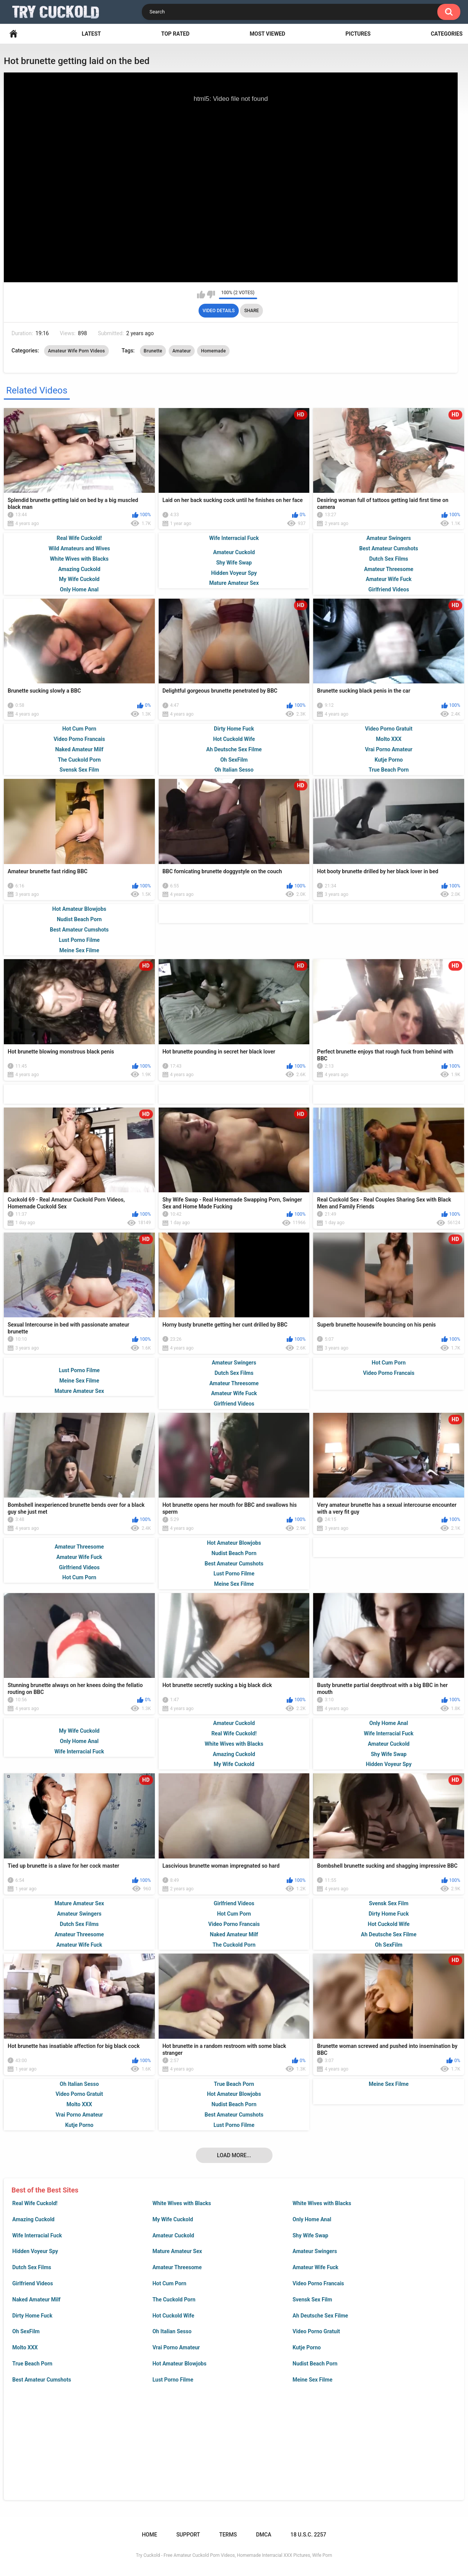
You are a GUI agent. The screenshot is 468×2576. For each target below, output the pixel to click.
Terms (228, 2535)
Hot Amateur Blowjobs (180, 2363)
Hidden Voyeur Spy (35, 2251)
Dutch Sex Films (31, 2267)
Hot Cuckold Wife (173, 2316)
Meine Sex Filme (312, 2380)
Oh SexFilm (26, 2331)
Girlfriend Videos (32, 2283)
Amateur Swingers (314, 2251)
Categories (447, 34)
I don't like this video (211, 294)
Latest (91, 34)
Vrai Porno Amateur (176, 2347)
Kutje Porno (306, 2347)
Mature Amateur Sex (177, 2251)
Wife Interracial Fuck (37, 2235)
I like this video (201, 294)
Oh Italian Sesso (172, 2331)
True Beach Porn (32, 2363)
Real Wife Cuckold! (34, 2203)
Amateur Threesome (177, 2267)
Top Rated (175, 34)
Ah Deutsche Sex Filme (320, 2316)
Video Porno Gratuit (316, 2331)
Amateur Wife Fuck (315, 2267)
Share (251, 310)
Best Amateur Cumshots (41, 2380)
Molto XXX (25, 2347)
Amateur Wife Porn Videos (76, 351)
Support (188, 2535)
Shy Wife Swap (310, 2235)
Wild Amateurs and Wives (79, 548)
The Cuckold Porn (174, 2299)
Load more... (234, 2155)
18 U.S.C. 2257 (308, 2535)
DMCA (263, 2535)
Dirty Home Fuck (32, 2316)
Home (13, 34)
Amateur (181, 351)
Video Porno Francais (318, 2283)
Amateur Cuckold (173, 2235)
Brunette (153, 351)
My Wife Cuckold (173, 2219)
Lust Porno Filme (173, 2380)
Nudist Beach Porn (314, 2363)
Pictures (357, 34)
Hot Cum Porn (169, 2283)
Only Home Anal (311, 2219)
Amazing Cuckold (33, 2219)
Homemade (213, 351)
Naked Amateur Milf (36, 2299)
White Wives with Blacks (182, 2203)
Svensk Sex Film (312, 2299)
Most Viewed (267, 34)
